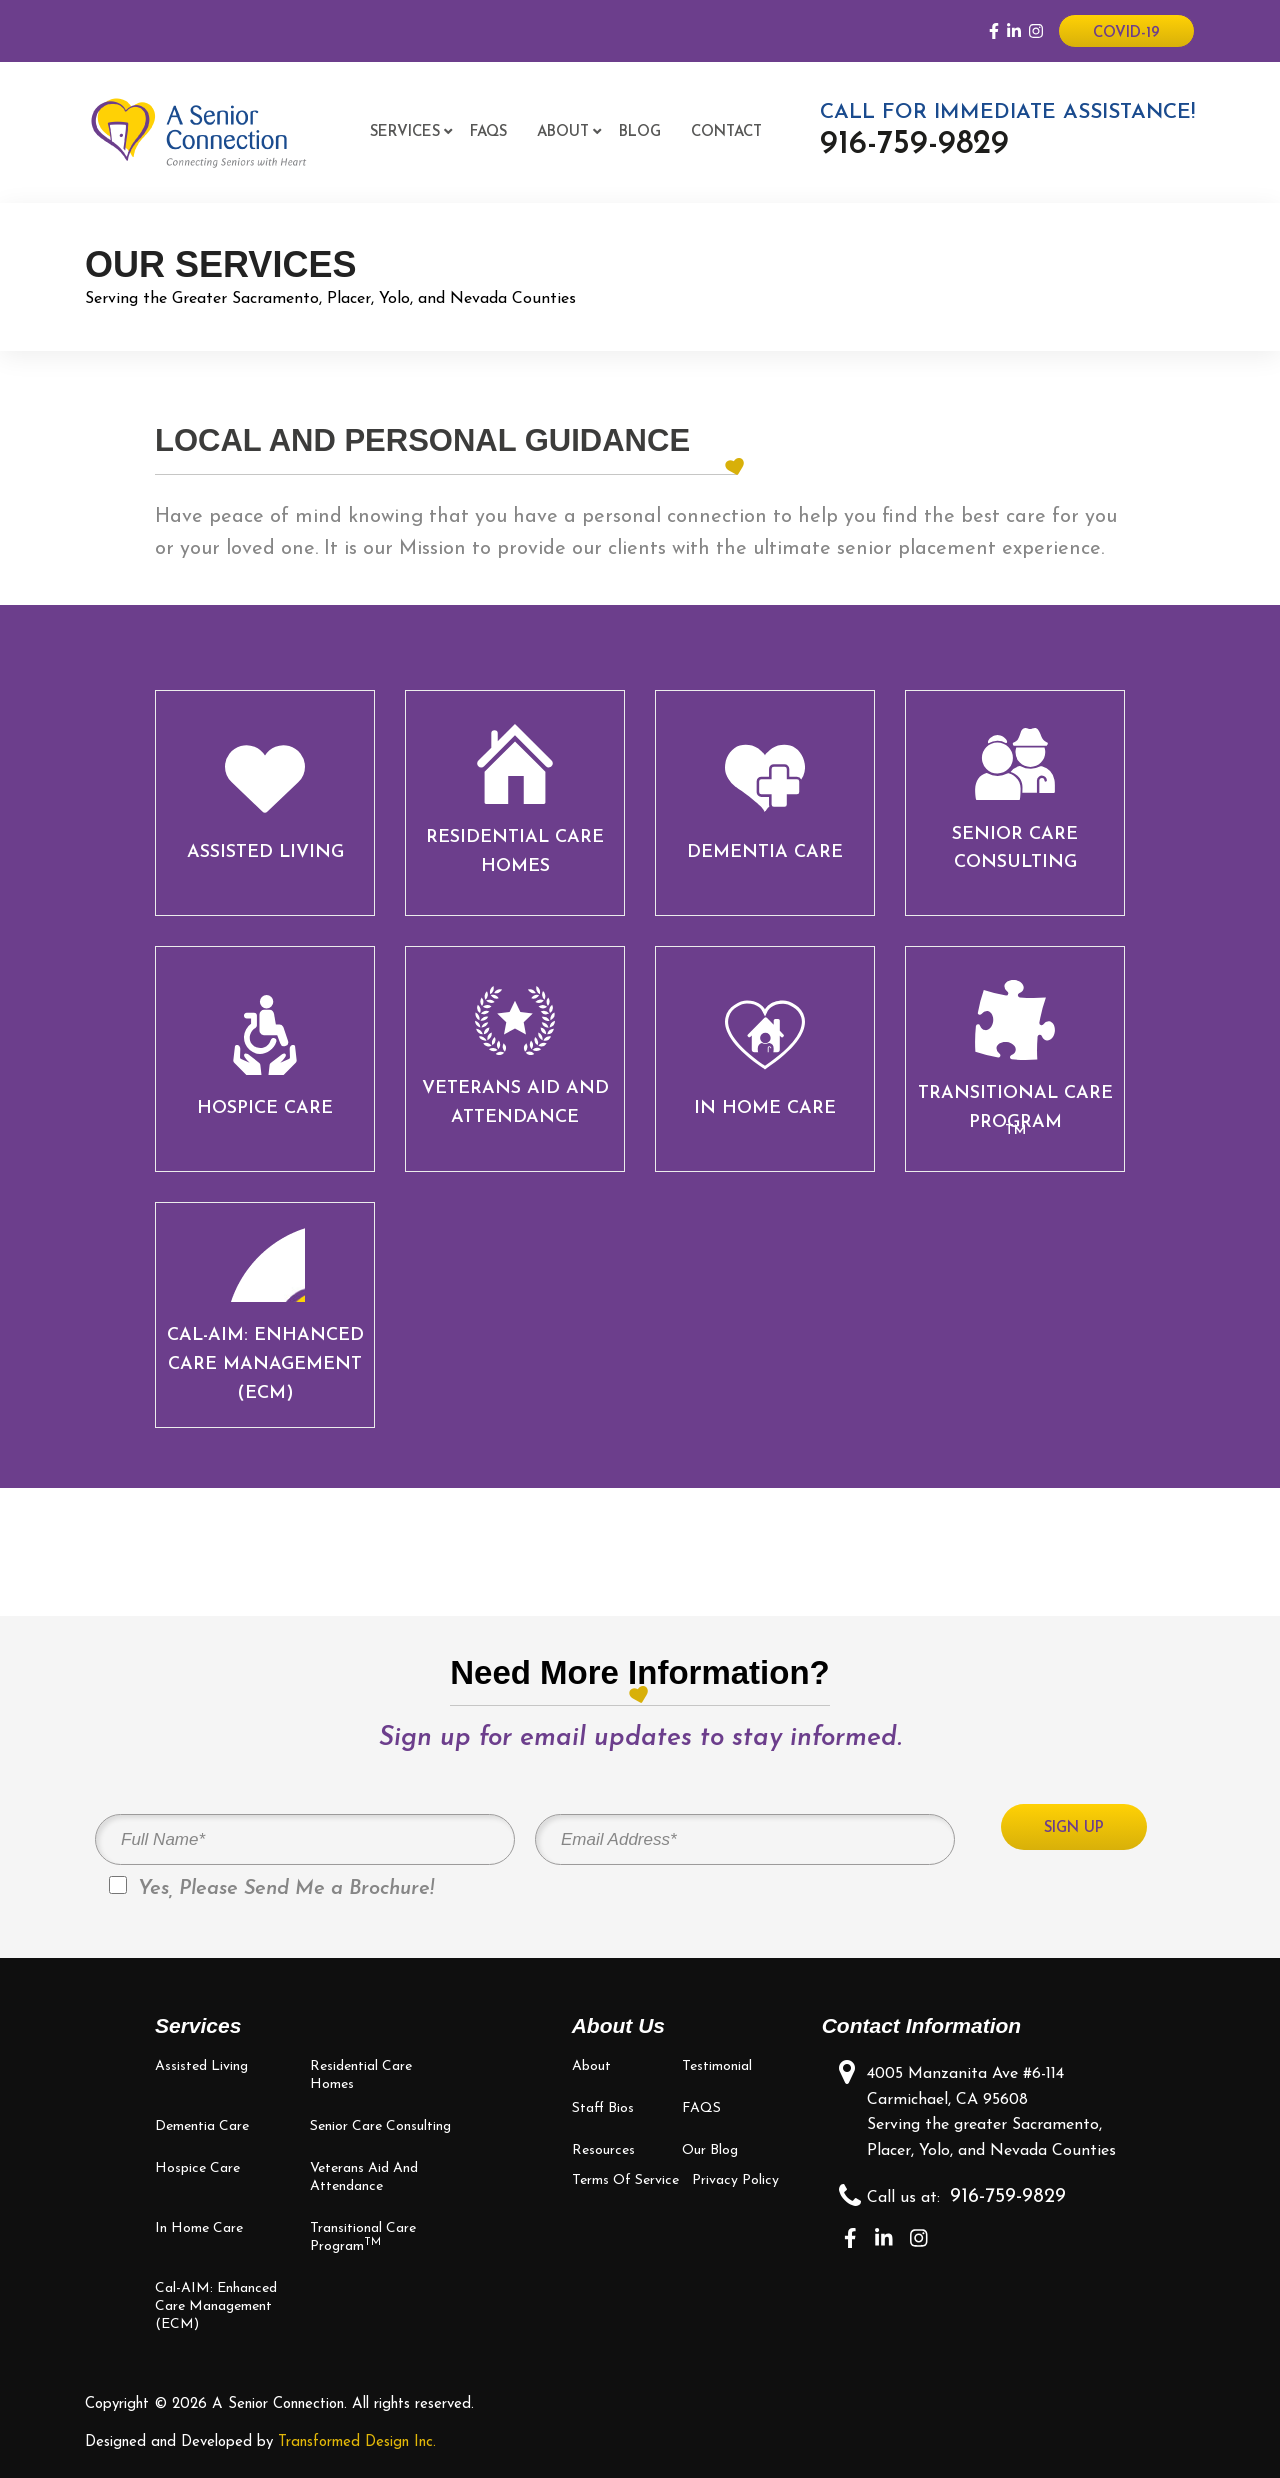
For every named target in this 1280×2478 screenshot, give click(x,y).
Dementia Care (202, 2126)
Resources (603, 2150)
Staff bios (603, 2108)
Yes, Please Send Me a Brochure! (271, 1887)
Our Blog (710, 2150)
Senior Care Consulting (380, 2126)
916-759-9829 (922, 145)
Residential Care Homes (361, 2075)
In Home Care (199, 2228)
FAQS (488, 132)
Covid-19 (1126, 33)
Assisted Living (201, 2066)
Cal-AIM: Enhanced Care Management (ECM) (216, 2306)
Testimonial (717, 2066)
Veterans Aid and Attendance (364, 2177)
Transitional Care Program (363, 2237)
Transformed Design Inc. (357, 2442)
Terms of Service (625, 2180)
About (563, 132)
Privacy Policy (735, 2180)
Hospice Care (197, 2168)
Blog (640, 132)
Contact (726, 132)
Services (405, 132)
